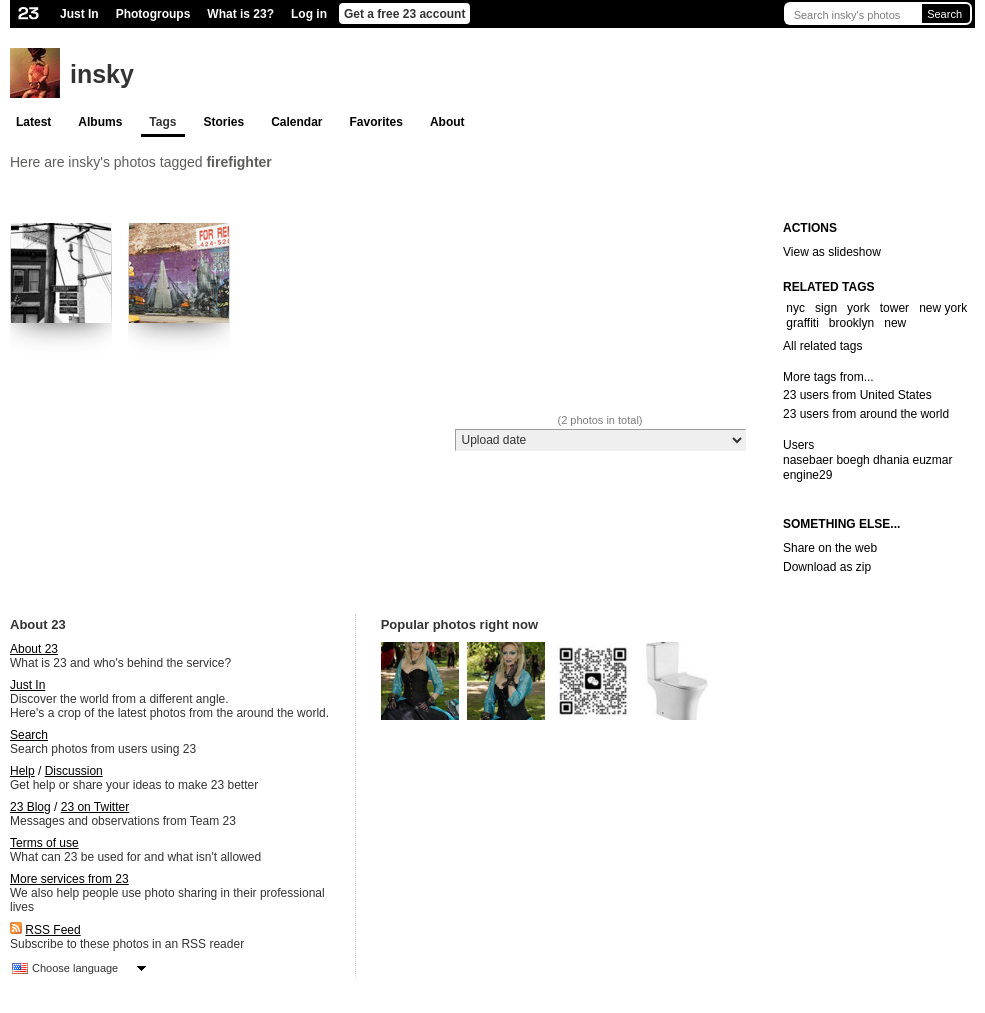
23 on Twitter (95, 807)
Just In (79, 14)
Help (22, 771)
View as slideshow (832, 252)
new (895, 323)
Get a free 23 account (404, 14)
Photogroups (153, 14)
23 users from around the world (866, 414)
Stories (223, 122)
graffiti (802, 323)
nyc (795, 308)
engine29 (807, 475)
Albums (100, 122)
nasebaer (808, 460)
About (447, 122)
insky (102, 74)
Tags (162, 122)
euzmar (933, 460)
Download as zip (827, 567)
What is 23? (240, 14)
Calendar (296, 122)
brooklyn (851, 323)
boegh (852, 460)
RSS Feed (52, 930)
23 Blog (30, 807)
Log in (309, 14)
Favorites (376, 122)
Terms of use (44, 843)
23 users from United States (857, 395)
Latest (33, 122)
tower (894, 308)
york (858, 308)
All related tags (822, 346)
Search (944, 14)
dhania (891, 460)
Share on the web (830, 548)
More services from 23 (69, 879)
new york (943, 308)
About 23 (34, 649)
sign (826, 308)
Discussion (74, 771)
